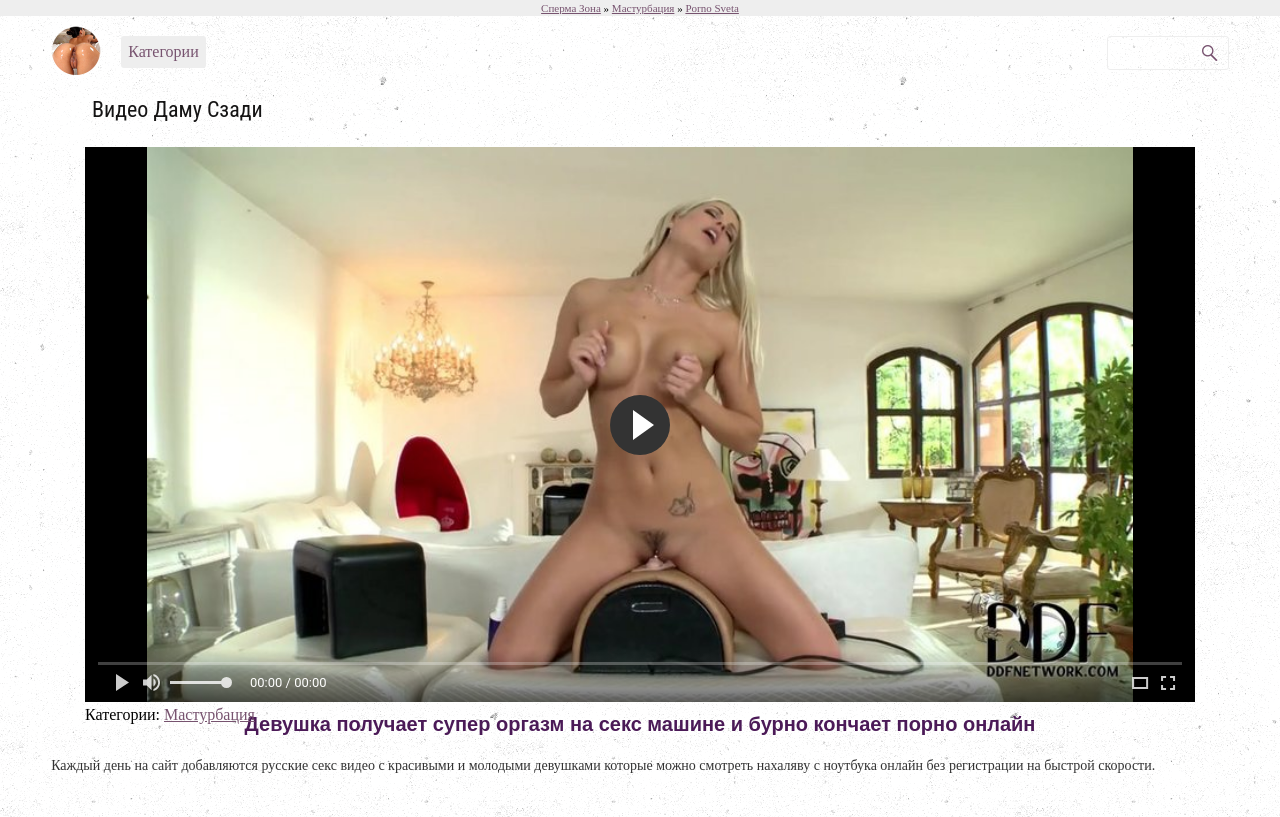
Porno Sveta (711, 8)
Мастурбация (209, 714)
